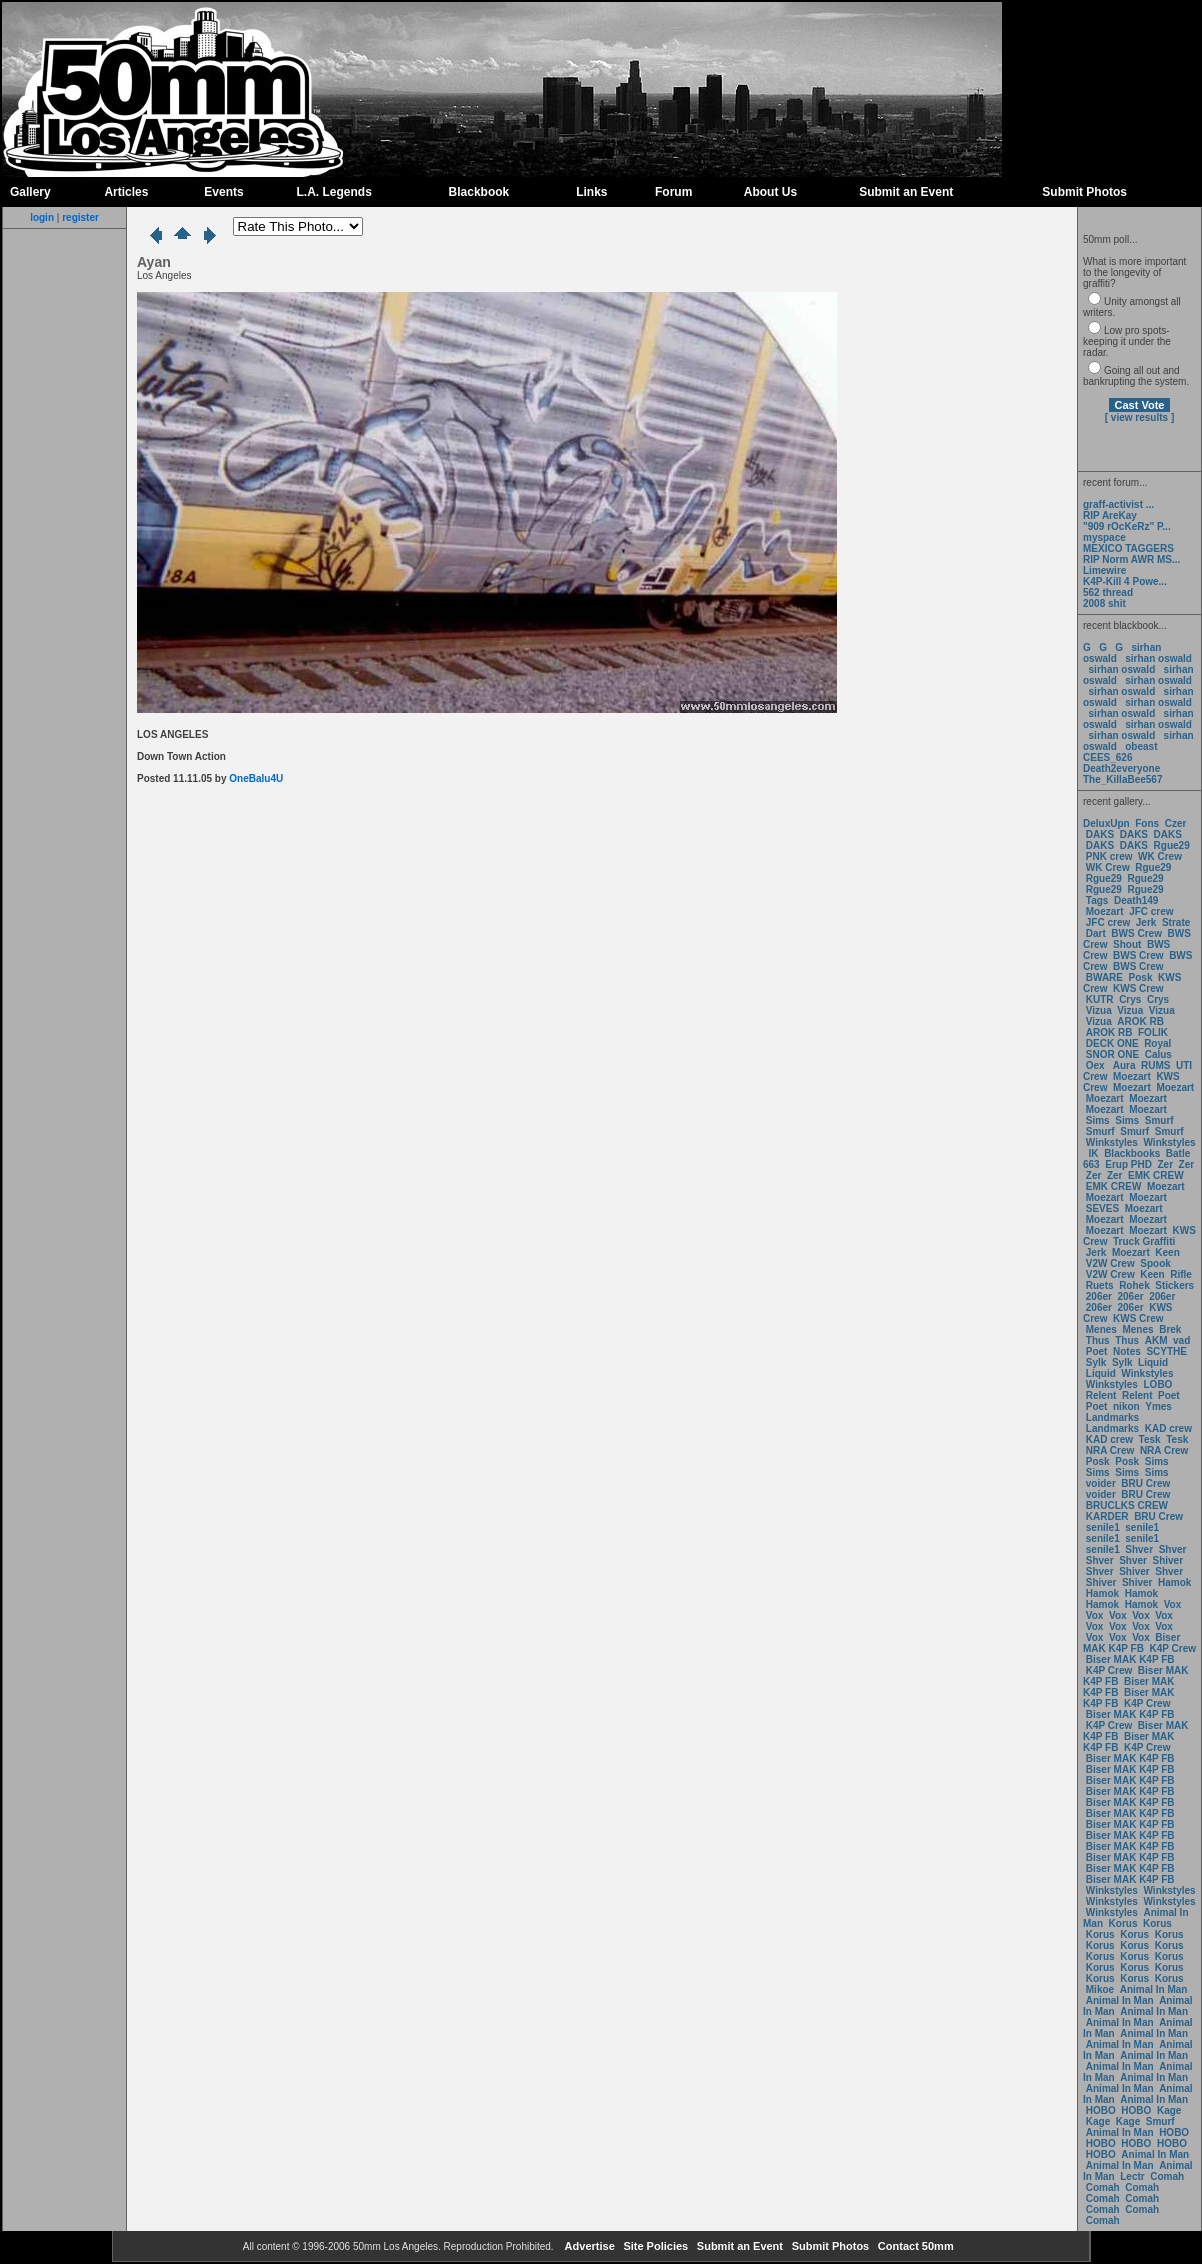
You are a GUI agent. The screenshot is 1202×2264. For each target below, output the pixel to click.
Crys (1130, 999)
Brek (1170, 1329)
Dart (1096, 933)
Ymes (1158, 1406)
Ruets (1100, 1285)
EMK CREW (1156, 1175)
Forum (673, 192)
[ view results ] (1139, 417)
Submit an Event (906, 192)
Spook (1155, 1263)
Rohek (1134, 1285)
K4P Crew (1173, 1648)
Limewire (1104, 570)
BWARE (1104, 977)
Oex (1095, 1065)
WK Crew (1160, 856)
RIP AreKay (1110, 515)
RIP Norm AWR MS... (1131, 559)
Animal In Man (1154, 1989)
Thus (1098, 1340)
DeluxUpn (1106, 823)
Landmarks (1112, 1417)
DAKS (1100, 834)
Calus (1158, 1054)
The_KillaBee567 (1123, 779)
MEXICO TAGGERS (1128, 548)
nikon (1126, 1406)
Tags (1097, 900)
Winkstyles (1112, 1142)
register (80, 217)
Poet (1097, 1351)
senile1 (1103, 1527)
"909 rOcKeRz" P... (1127, 526)
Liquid (1153, 1362)
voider (1102, 1483)
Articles (126, 192)
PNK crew (1109, 856)
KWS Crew (1138, 988)
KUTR (1100, 999)
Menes (1101, 1329)
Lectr (1132, 2176)
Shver (1139, 1549)
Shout (1127, 944)
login (42, 217)
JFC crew (1151, 911)
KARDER (1107, 1516)
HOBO (1101, 2110)
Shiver (1168, 1560)
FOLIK (1153, 1032)
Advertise (588, 2246)
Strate (1176, 922)
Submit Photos (1084, 192)
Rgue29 (1172, 845)
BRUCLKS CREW (1127, 1505)
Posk (1141, 977)
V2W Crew (1110, 1263)
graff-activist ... (1118, 504)
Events (223, 192)
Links (591, 192)
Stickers (1174, 1285)
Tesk (1150, 1439)
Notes (1127, 1351)
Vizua (1099, 1010)
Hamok (1174, 1582)
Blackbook (479, 192)
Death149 (1136, 900)
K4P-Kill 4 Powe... (1125, 581)
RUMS (1157, 1065)
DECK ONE (1114, 1043)
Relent (1101, 1395)
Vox (1173, 1604)
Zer (1165, 1164)
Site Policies (654, 2246)
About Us (770, 192)
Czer (1176, 823)
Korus (1123, 1923)
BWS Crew (1136, 933)
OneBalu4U (256, 778)
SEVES (1104, 1208)
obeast (1141, 746)
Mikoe (1100, 1989)
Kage (1169, 2110)
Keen (1167, 1252)
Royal (1157, 1043)
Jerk (1147, 922)
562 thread (1108, 592)
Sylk (1096, 1362)
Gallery (30, 192)
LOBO (1158, 1384)
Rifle (1181, 1274)
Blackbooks (1132, 1153)
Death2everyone (1121, 768)
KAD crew (1168, 1428)
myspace (1104, 537)
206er (1099, 1296)
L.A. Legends (333, 192)
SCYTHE (1166, 1351)
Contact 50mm (914, 2246)
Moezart (1105, 911)
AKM (1156, 1340)
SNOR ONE (1112, 1054)
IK (1092, 1153)
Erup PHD (1128, 1164)
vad (1181, 1340)
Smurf (1159, 1120)
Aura (1122, 1065)
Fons (1147, 823)
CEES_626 (1107, 757)
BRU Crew (1145, 1483)
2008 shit (1104, 603)
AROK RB (1140, 1021)
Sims (1098, 1120)
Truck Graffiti (1144, 1241)
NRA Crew (1110, 1450)
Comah (1167, 2176)
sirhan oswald (1158, 658)
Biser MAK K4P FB (1131, 1643)
